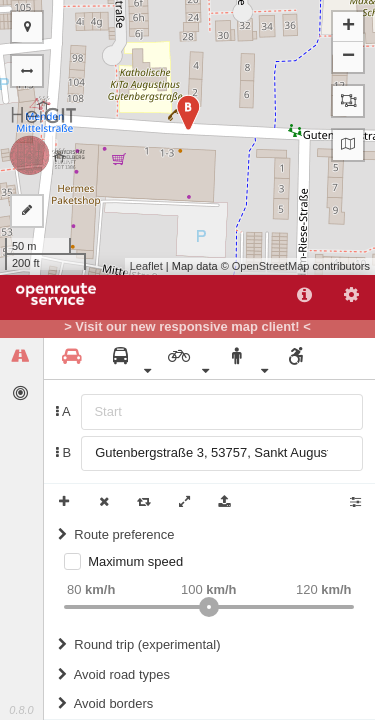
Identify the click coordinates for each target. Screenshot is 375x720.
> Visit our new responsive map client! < (187, 327)
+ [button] (348, 27)
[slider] (209, 607)
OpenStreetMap (271, 266)
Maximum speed (135, 561)
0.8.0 (21, 710)
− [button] (348, 57)
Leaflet (146, 266)
